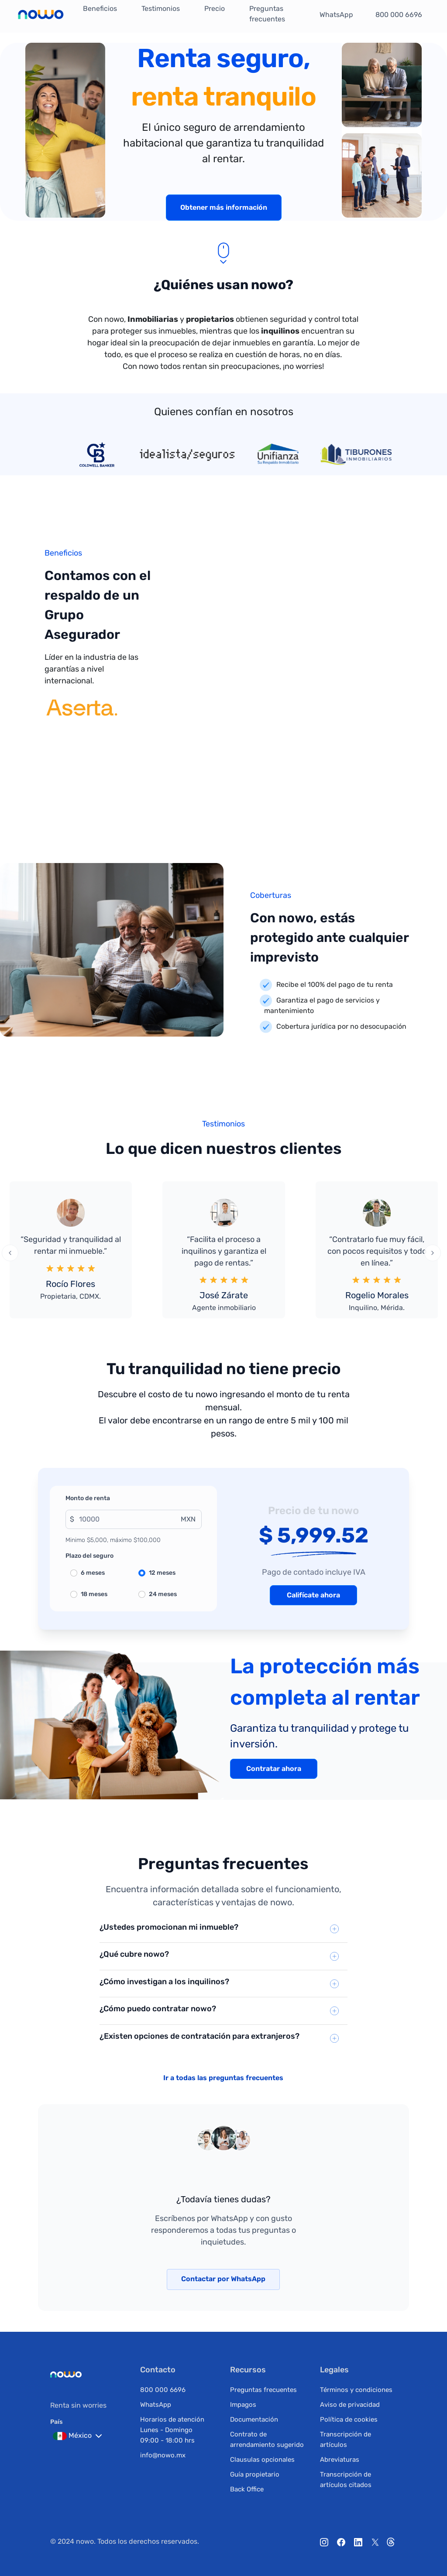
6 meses (93, 1572)
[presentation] (10, 1253)
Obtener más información (223, 207)
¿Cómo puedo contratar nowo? (158, 2008)
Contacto (157, 2369)
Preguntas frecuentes (267, 13)
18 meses (94, 1594)
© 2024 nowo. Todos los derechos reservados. (124, 2541)
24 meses (163, 1594)
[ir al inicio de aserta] (81, 717)
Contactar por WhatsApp (223, 2279)
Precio (214, 8)
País (56, 2422)
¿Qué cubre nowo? (134, 1954)
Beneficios (100, 8)
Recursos (248, 2369)
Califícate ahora (313, 1595)
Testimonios (160, 8)
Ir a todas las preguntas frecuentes (223, 2078)
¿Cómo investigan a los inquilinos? (164, 1981)
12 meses (162, 1572)
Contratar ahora (273, 1768)
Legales (334, 2369)
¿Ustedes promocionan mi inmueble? (169, 1927)
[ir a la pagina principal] (41, 14)
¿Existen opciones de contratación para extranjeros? (199, 2036)
